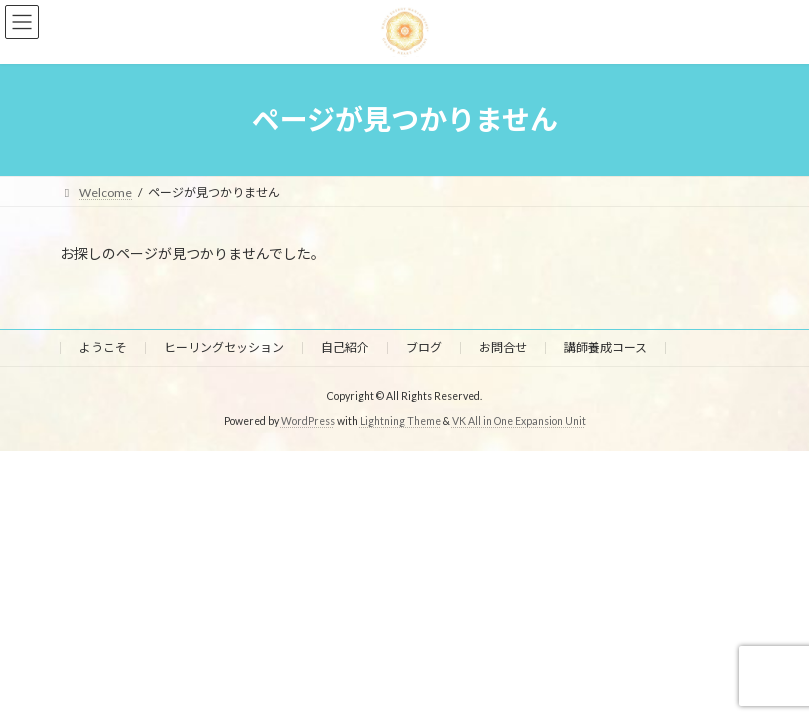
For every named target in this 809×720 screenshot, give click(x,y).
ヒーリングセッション (224, 347)
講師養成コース (605, 347)
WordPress (308, 421)
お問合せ (503, 347)
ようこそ (103, 347)
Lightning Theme (400, 421)
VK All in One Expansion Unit (519, 421)
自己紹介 (345, 347)
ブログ (424, 347)
